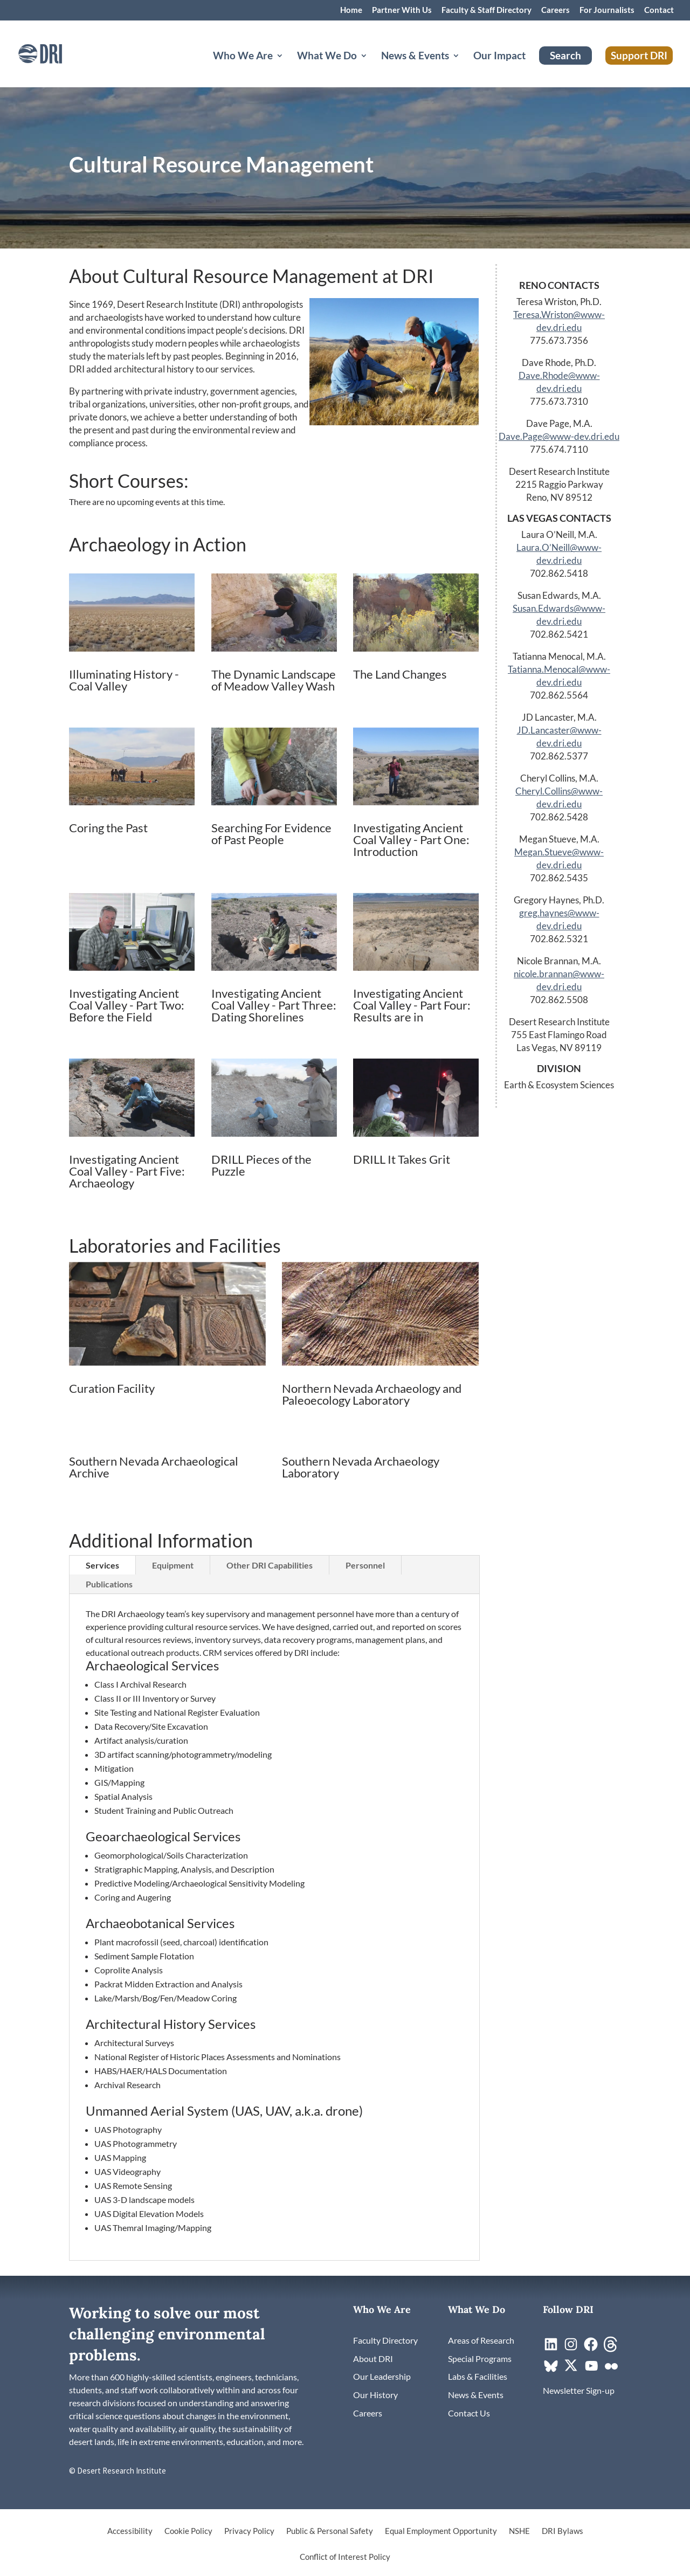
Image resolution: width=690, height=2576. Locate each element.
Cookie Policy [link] (188, 2531)
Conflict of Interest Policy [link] (345, 2557)
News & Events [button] (415, 56)
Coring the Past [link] (108, 827)
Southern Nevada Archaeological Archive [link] (153, 1467)
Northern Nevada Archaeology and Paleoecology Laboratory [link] (371, 1394)
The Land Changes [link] (400, 674)
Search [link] (565, 55)
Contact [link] (659, 10)
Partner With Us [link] (402, 10)
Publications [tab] (109, 1584)
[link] (51, 52)
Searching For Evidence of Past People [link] (271, 833)
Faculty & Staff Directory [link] (486, 10)
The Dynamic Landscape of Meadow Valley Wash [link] (273, 680)
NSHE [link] (519, 2531)
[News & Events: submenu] (464, 68)
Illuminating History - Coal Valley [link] (124, 680)
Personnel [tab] (365, 1565)
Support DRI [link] (639, 55)
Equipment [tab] (173, 1565)
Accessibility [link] (130, 2531)
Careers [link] (555, 10)
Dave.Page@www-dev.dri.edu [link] (559, 436)
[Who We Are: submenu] (288, 68)
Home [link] (351, 10)
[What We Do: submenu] (372, 68)
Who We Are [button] (243, 56)
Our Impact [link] (499, 56)
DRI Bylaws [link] (562, 2531)
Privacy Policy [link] (249, 2531)
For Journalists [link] (606, 10)
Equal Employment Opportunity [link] (441, 2531)
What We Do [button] (327, 56)
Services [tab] (102, 1565)
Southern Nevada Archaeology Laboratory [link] (360, 1467)
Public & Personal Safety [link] (329, 2531)
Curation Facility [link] (112, 1388)
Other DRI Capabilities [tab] (269, 1565)
